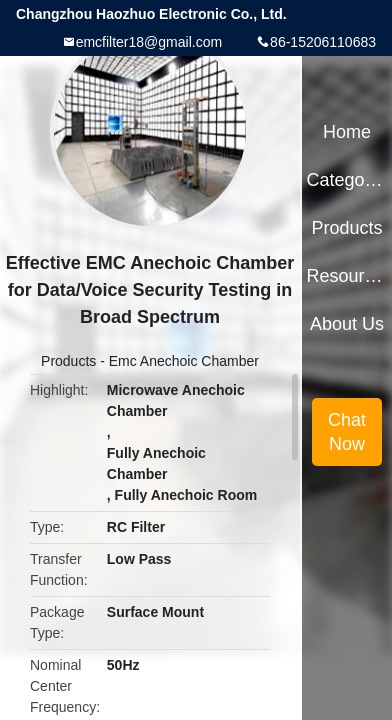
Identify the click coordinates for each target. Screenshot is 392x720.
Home (347, 132)
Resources (347, 276)
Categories (347, 180)
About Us (347, 324)
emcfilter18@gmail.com (149, 42)
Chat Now (347, 432)
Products (68, 361)
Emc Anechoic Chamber (184, 361)
